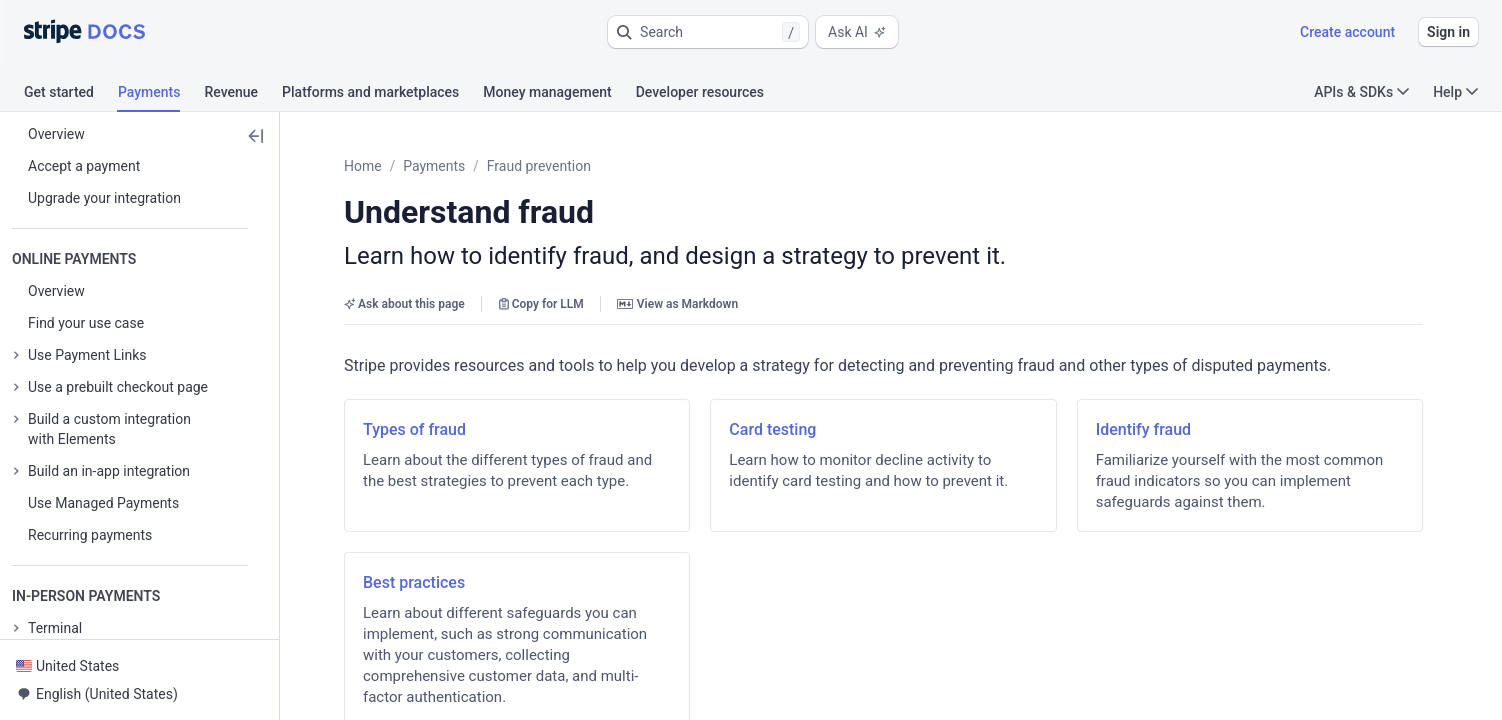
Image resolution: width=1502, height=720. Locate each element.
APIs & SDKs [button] (1361, 92)
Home (363, 166)
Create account (1347, 32)
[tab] (71, 95)
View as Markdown (677, 304)
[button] (708, 32)
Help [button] (1455, 92)
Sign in (1448, 32)
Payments (434, 166)
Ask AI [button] (857, 32)
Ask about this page (404, 304)
